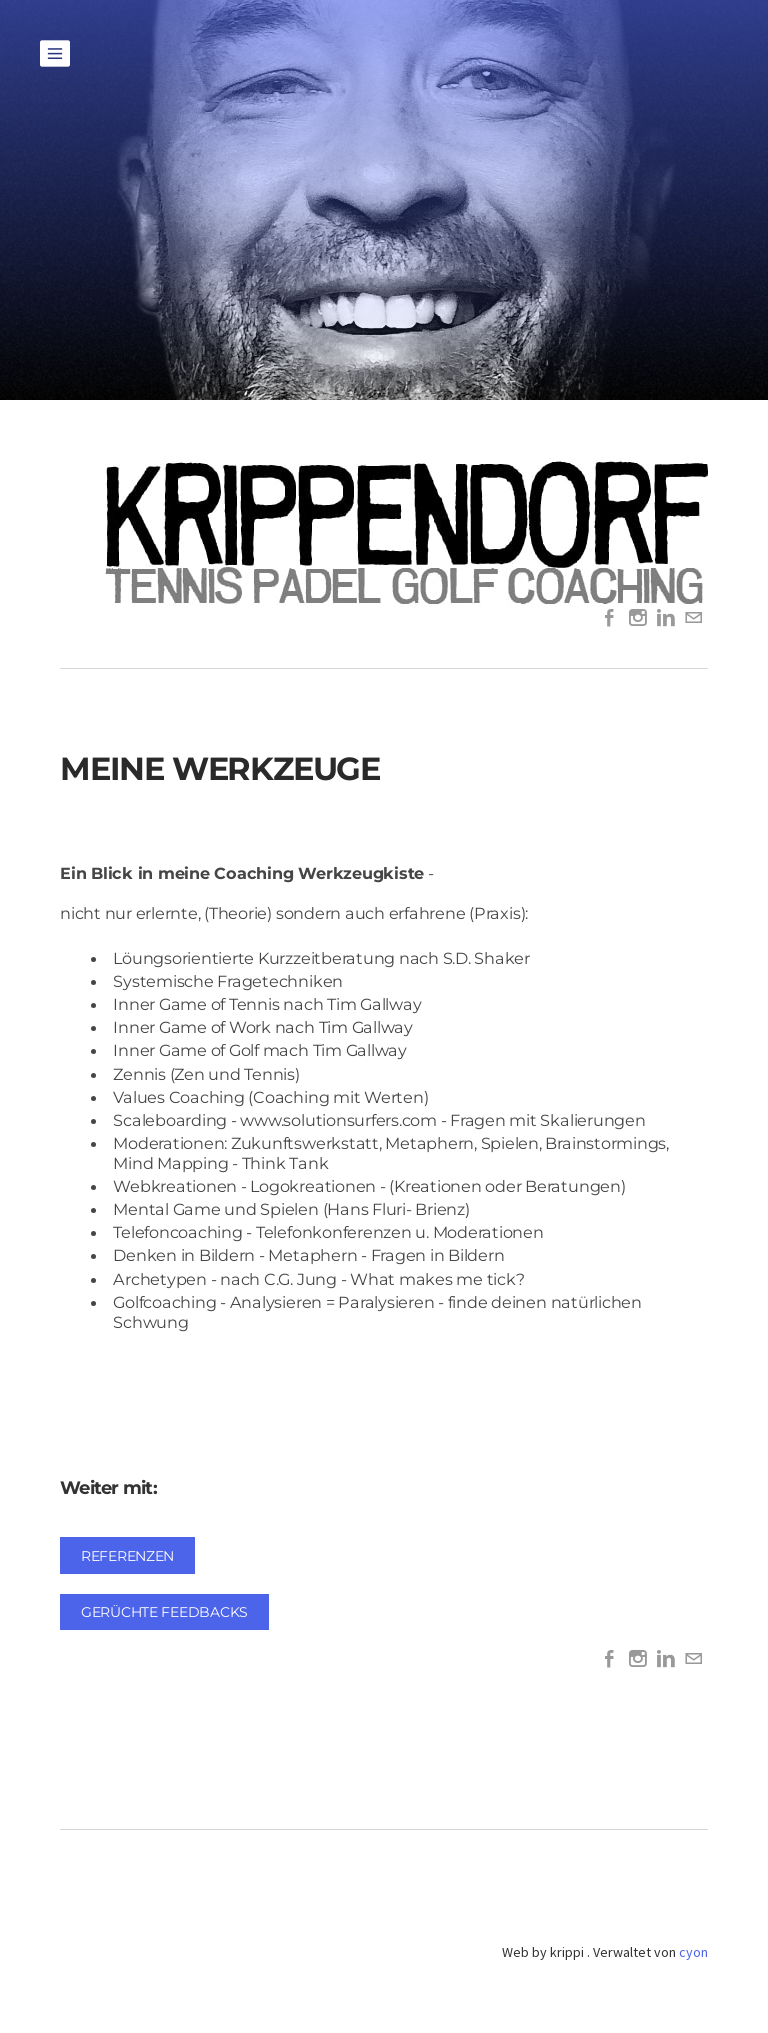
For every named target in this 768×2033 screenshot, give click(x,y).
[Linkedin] (666, 618)
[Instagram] (638, 618)
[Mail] (694, 618)
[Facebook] (610, 618)
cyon (693, 1952)
